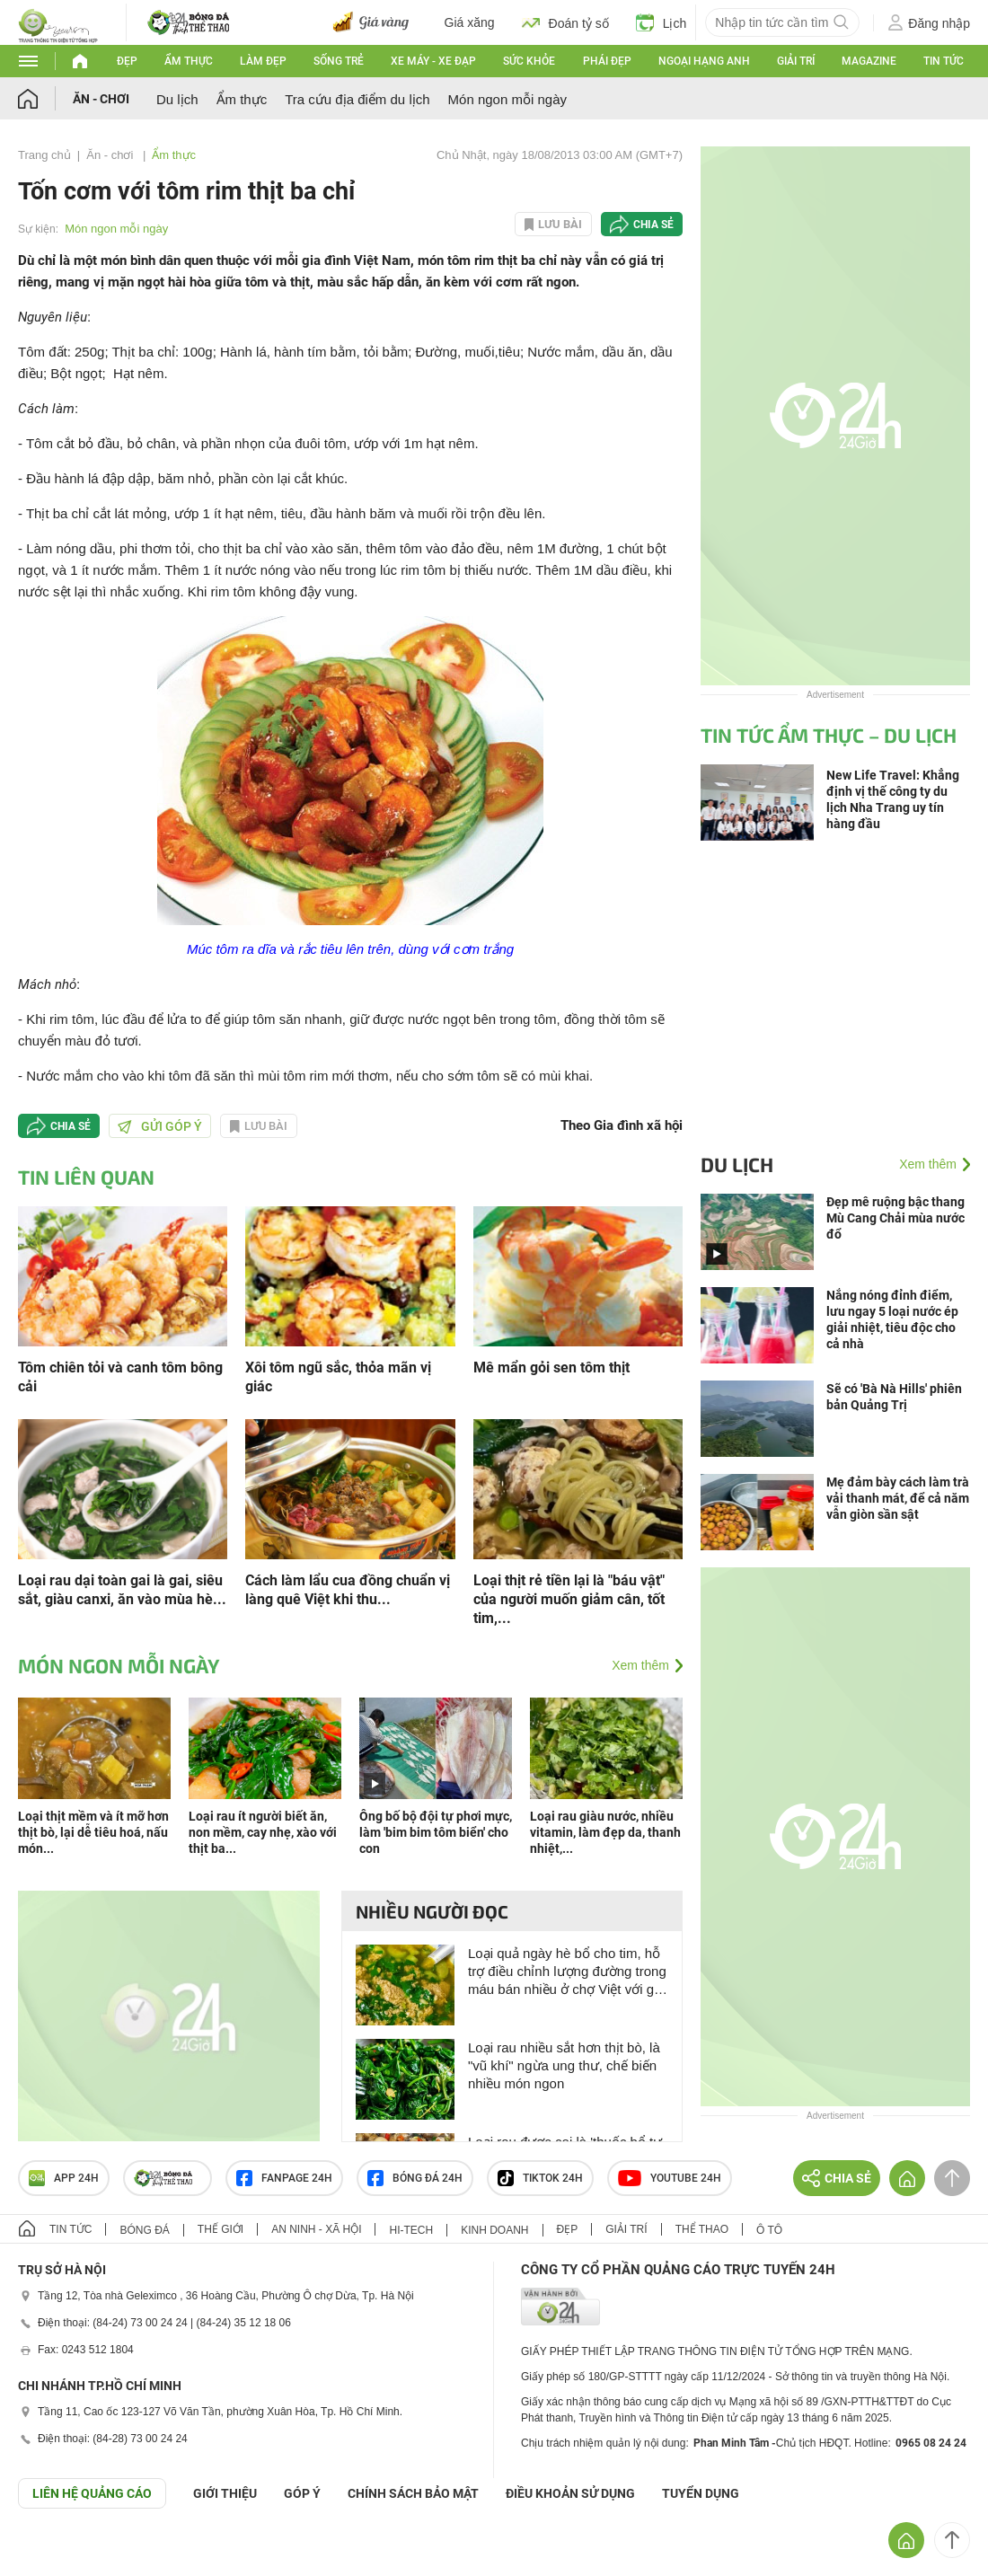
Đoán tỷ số (565, 22)
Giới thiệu (225, 2493)
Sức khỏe (529, 61)
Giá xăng (470, 22)
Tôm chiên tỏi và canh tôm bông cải (120, 1377)
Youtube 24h (669, 2178)
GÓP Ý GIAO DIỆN (53, 2553)
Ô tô (769, 2230)
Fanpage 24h (284, 2178)
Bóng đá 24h (415, 2178)
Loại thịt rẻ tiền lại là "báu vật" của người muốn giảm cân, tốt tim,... (569, 1599)
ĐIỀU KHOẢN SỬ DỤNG (570, 2493)
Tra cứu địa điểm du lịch (357, 99)
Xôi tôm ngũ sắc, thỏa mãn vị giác (338, 1377)
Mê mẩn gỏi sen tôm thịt (551, 1367)
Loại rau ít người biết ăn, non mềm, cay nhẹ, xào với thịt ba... (263, 1832)
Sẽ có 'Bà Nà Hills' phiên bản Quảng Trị (894, 1396)
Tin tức (943, 61)
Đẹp (127, 61)
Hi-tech (411, 2230)
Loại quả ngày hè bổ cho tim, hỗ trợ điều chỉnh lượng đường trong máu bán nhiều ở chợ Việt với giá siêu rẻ (567, 1971)
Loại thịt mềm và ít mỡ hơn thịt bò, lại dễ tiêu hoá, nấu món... (93, 1832)
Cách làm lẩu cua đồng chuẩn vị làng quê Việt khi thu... (347, 1590)
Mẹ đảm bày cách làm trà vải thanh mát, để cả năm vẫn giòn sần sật (897, 1498)
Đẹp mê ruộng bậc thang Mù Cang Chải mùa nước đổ (895, 1218)
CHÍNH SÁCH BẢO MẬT (413, 2493)
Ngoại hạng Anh (704, 61)
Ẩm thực (188, 61)
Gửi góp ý (160, 1126)
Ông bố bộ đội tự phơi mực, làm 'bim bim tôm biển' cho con (435, 1832)
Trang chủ (44, 155)
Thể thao (701, 2229)
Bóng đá (144, 2230)
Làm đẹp (263, 61)
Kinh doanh (494, 2230)
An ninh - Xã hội (316, 2229)
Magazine (869, 61)
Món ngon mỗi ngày (507, 99)
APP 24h (64, 2178)
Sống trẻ (338, 61)
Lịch (661, 22)
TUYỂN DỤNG (700, 2493)
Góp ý (302, 2493)
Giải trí (796, 61)
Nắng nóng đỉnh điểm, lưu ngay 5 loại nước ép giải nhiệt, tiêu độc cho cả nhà (892, 1319)
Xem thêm (640, 1665)
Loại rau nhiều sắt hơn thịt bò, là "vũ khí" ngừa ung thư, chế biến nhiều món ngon (564, 2065)
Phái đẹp (607, 61)
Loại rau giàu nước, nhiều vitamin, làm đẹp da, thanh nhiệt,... (605, 1832)
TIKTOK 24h (540, 2178)
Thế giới (220, 2229)
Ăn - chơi (101, 99)
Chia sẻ (653, 224)
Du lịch (177, 99)
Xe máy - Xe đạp (433, 61)
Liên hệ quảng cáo (92, 2493)
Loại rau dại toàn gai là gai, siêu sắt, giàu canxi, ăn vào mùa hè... (122, 1590)
